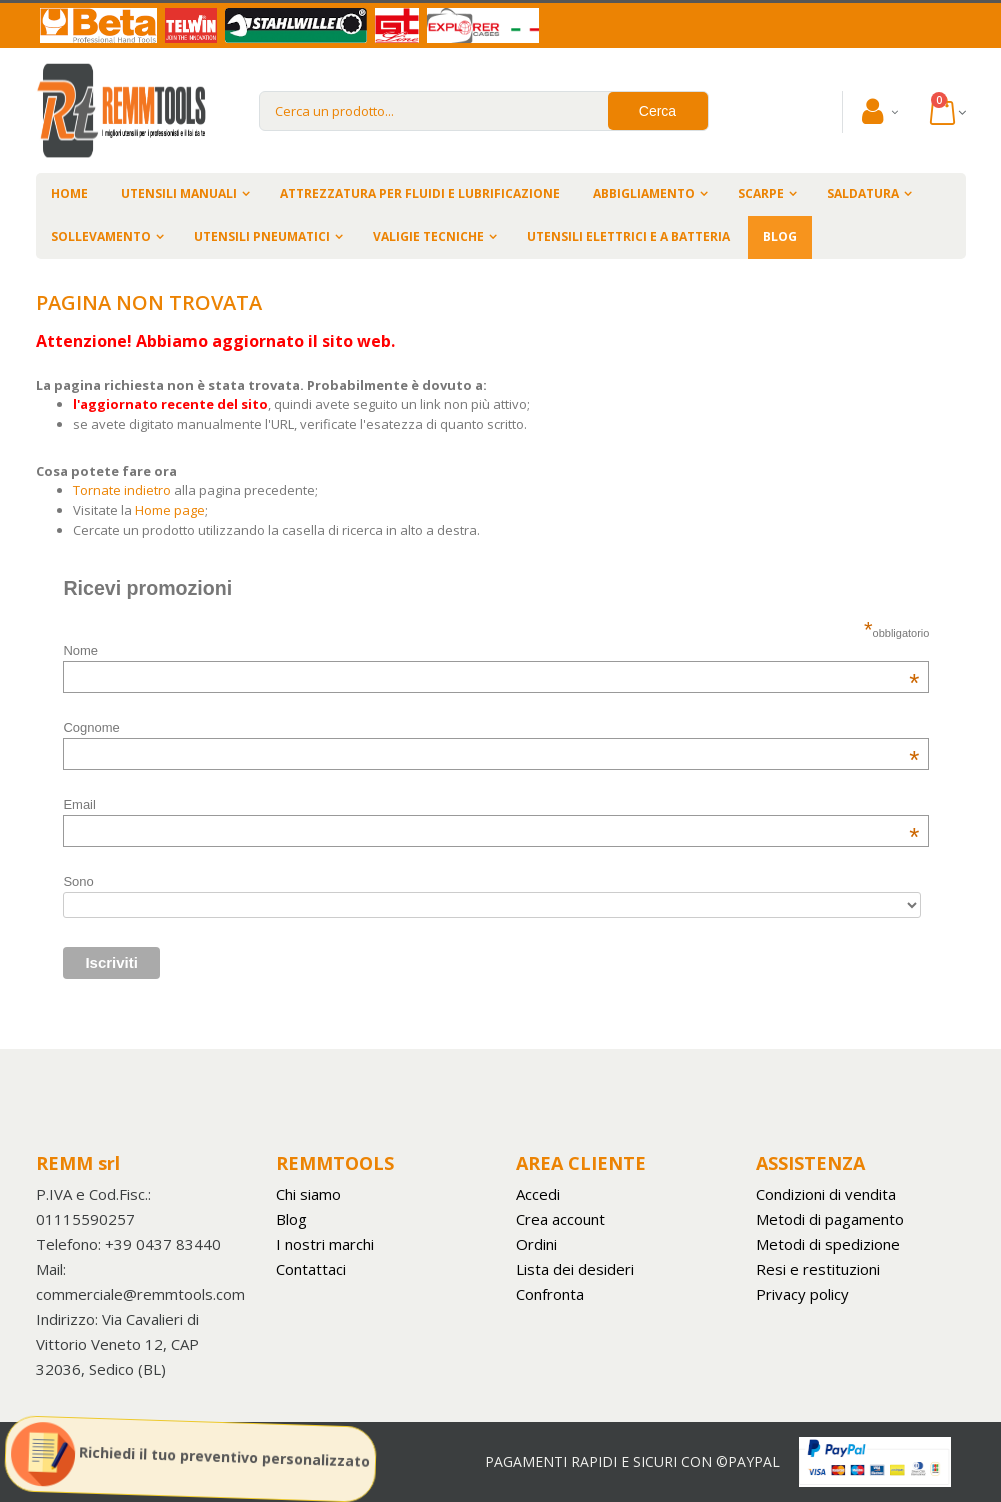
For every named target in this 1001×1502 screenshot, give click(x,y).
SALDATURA (863, 193)
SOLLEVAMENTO (101, 236)
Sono (78, 881)
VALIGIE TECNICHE (428, 236)
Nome (491, 650)
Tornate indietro (122, 490)
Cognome (491, 727)
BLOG (780, 236)
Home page (170, 510)
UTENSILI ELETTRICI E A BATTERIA (628, 236)
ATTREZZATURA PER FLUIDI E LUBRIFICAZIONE (420, 193)
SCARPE (761, 193)
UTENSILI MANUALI (179, 193)
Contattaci (311, 1269)
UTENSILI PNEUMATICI (262, 236)
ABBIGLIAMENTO (644, 193)
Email (491, 804)
